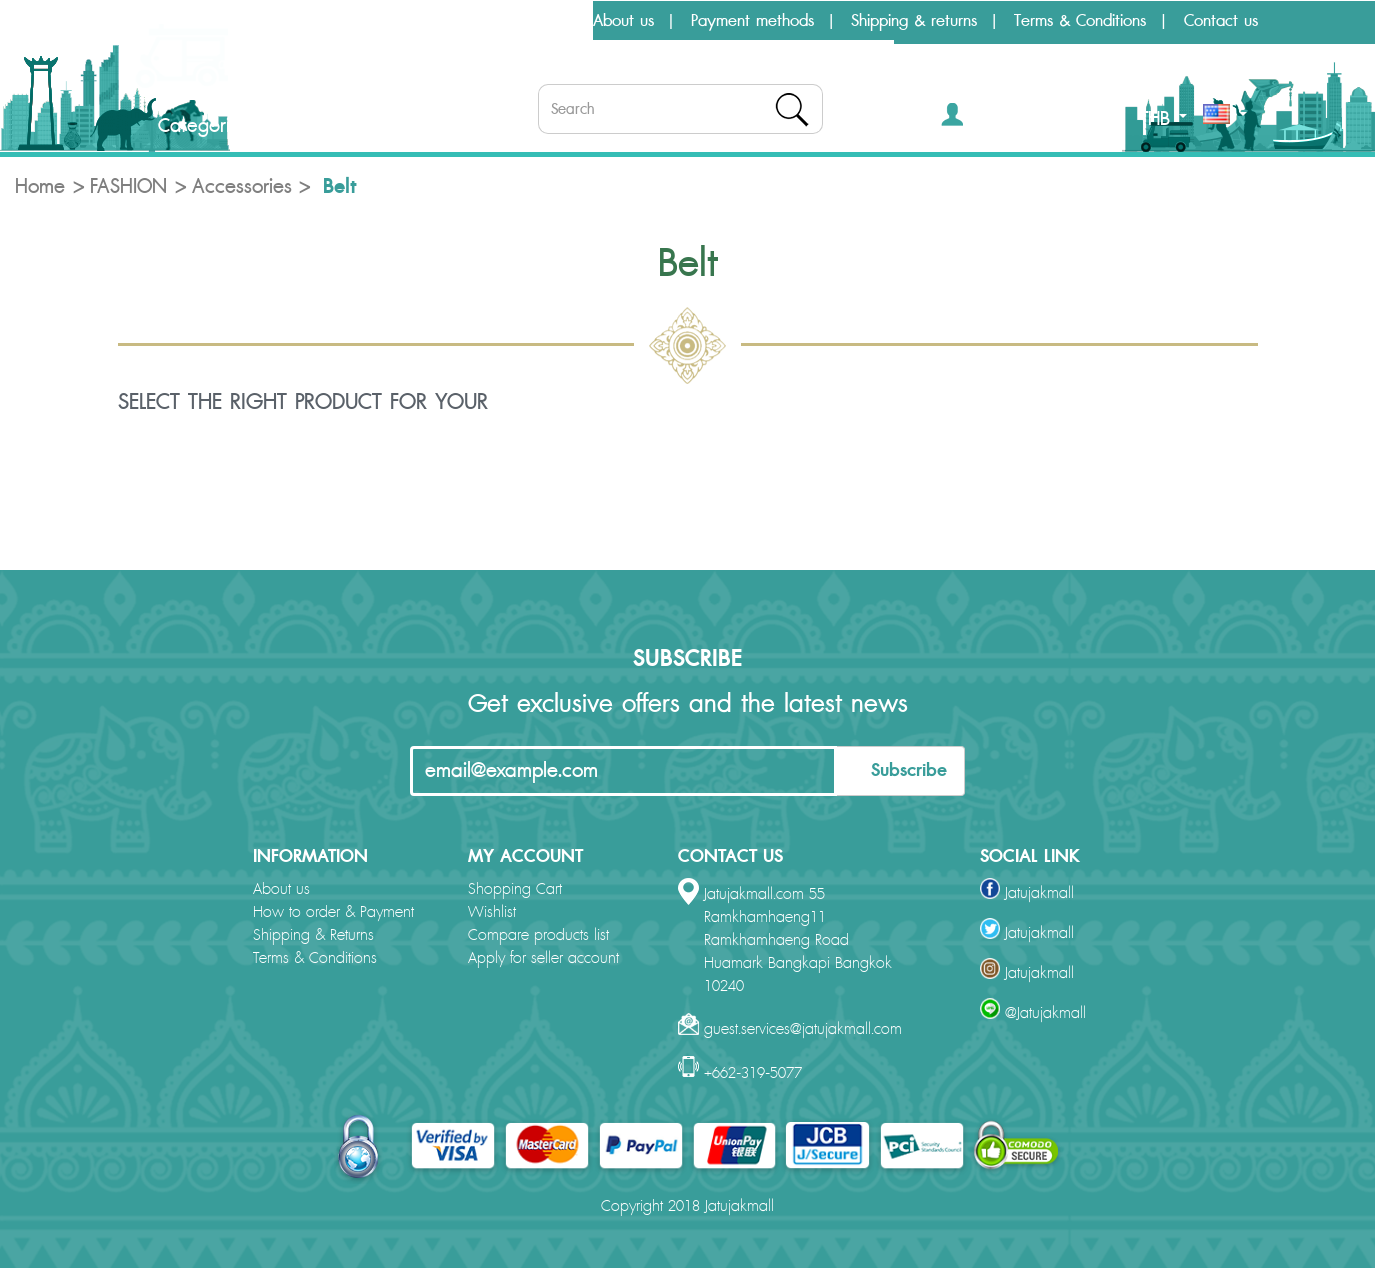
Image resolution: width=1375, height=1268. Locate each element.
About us (623, 21)
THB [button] (1163, 119)
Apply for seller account (543, 958)
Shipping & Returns (313, 935)
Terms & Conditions (1080, 21)
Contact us (1221, 21)
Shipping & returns (914, 21)
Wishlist (492, 912)
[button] (981, 118)
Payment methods (752, 21)
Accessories (242, 187)
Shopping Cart (515, 889)
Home (40, 187)
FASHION (128, 187)
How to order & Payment (333, 912)
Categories (186, 126)
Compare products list (538, 935)
